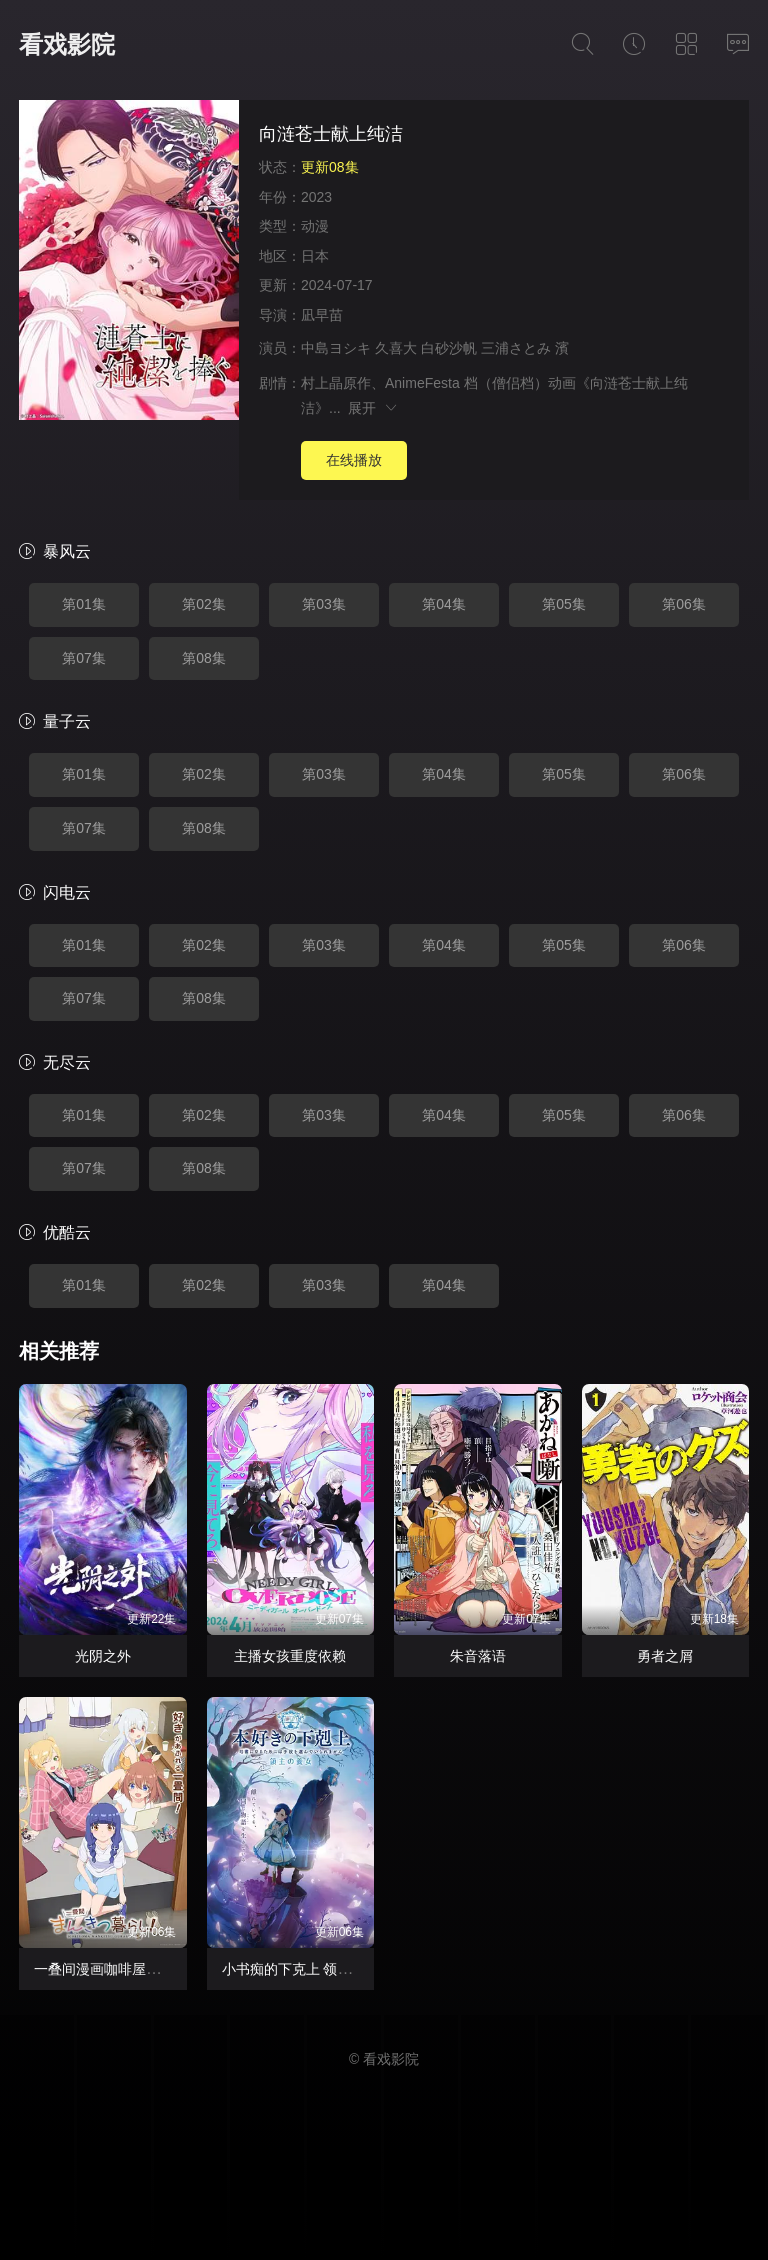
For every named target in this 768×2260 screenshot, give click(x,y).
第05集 (564, 604)
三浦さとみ (516, 348)
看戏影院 (67, 44)
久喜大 (396, 348)
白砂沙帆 (449, 348)
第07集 (84, 658)
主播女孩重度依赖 (290, 1656)
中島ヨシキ (336, 348)
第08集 (204, 658)
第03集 (324, 604)
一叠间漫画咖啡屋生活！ (111, 1969)
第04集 (444, 604)
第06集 (684, 604)
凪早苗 (322, 315)
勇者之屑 (665, 1656)
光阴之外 (103, 1656)
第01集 (84, 604)
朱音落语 (478, 1656)
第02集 (204, 604)
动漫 (315, 226)
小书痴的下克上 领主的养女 (308, 1969)
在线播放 (354, 460)
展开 (373, 408)
